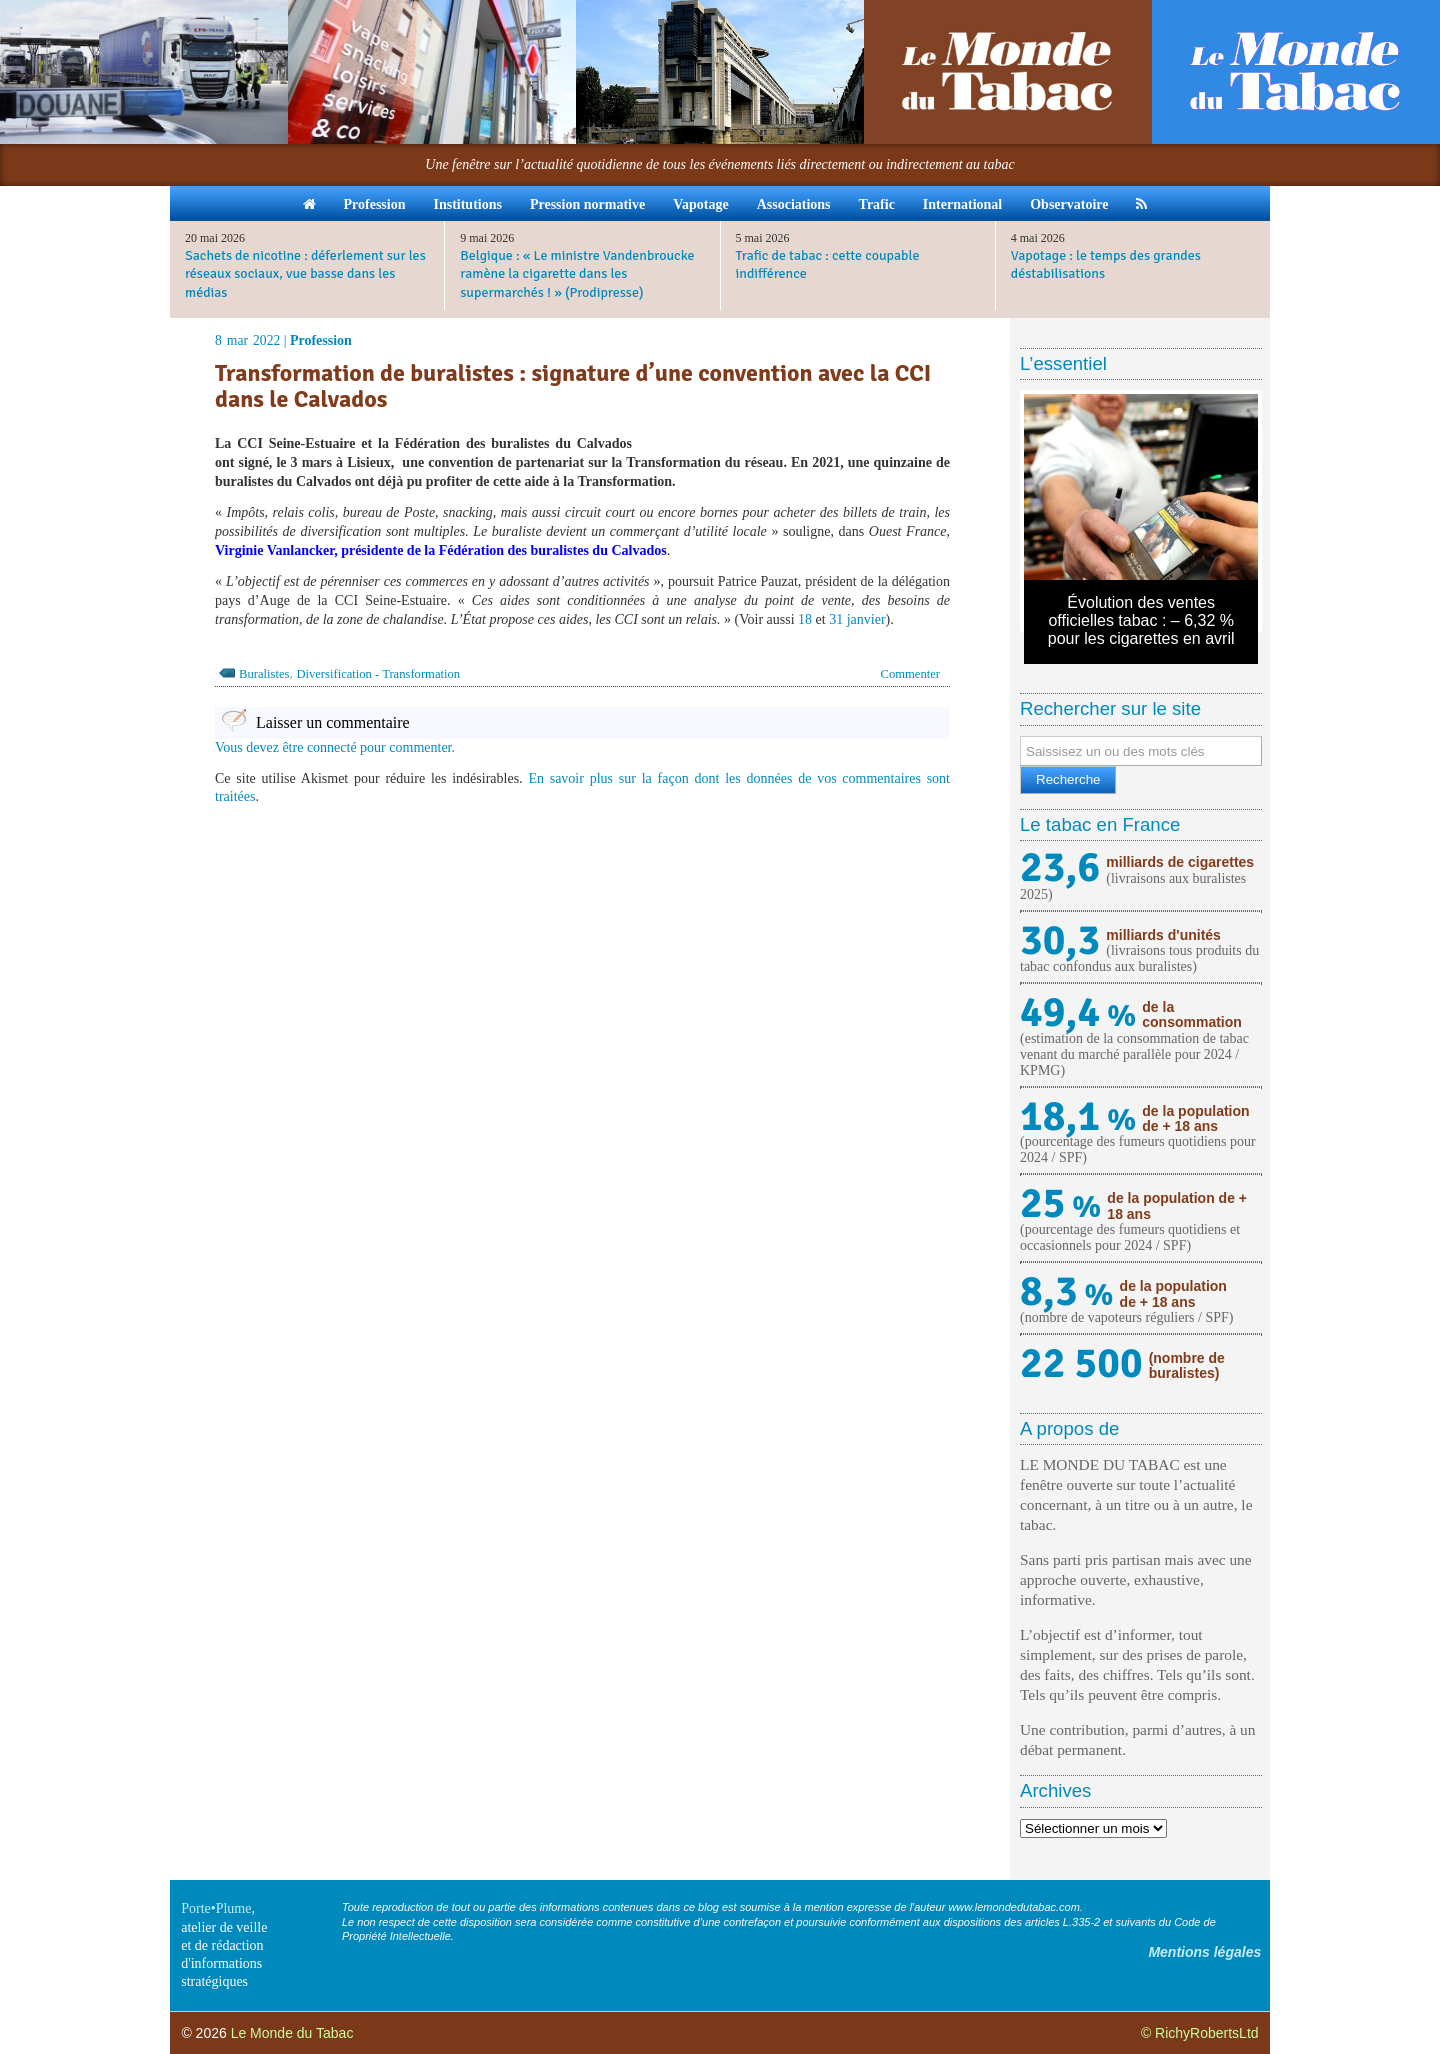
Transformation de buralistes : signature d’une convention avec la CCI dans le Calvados (573, 386)
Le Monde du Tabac (292, 2033)
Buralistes (264, 674)
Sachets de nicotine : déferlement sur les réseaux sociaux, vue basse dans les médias (305, 273)
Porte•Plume (216, 1908)
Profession (375, 204)
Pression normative (587, 204)
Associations (794, 204)
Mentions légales (1204, 1952)
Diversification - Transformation (378, 674)
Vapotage (701, 204)
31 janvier (857, 619)
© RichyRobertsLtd (1200, 2033)
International (962, 204)
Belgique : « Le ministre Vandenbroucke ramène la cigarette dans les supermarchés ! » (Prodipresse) (577, 273)
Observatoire (1069, 204)
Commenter (910, 674)
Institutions (467, 204)
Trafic (877, 204)
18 (805, 619)
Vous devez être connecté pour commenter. (335, 747)
